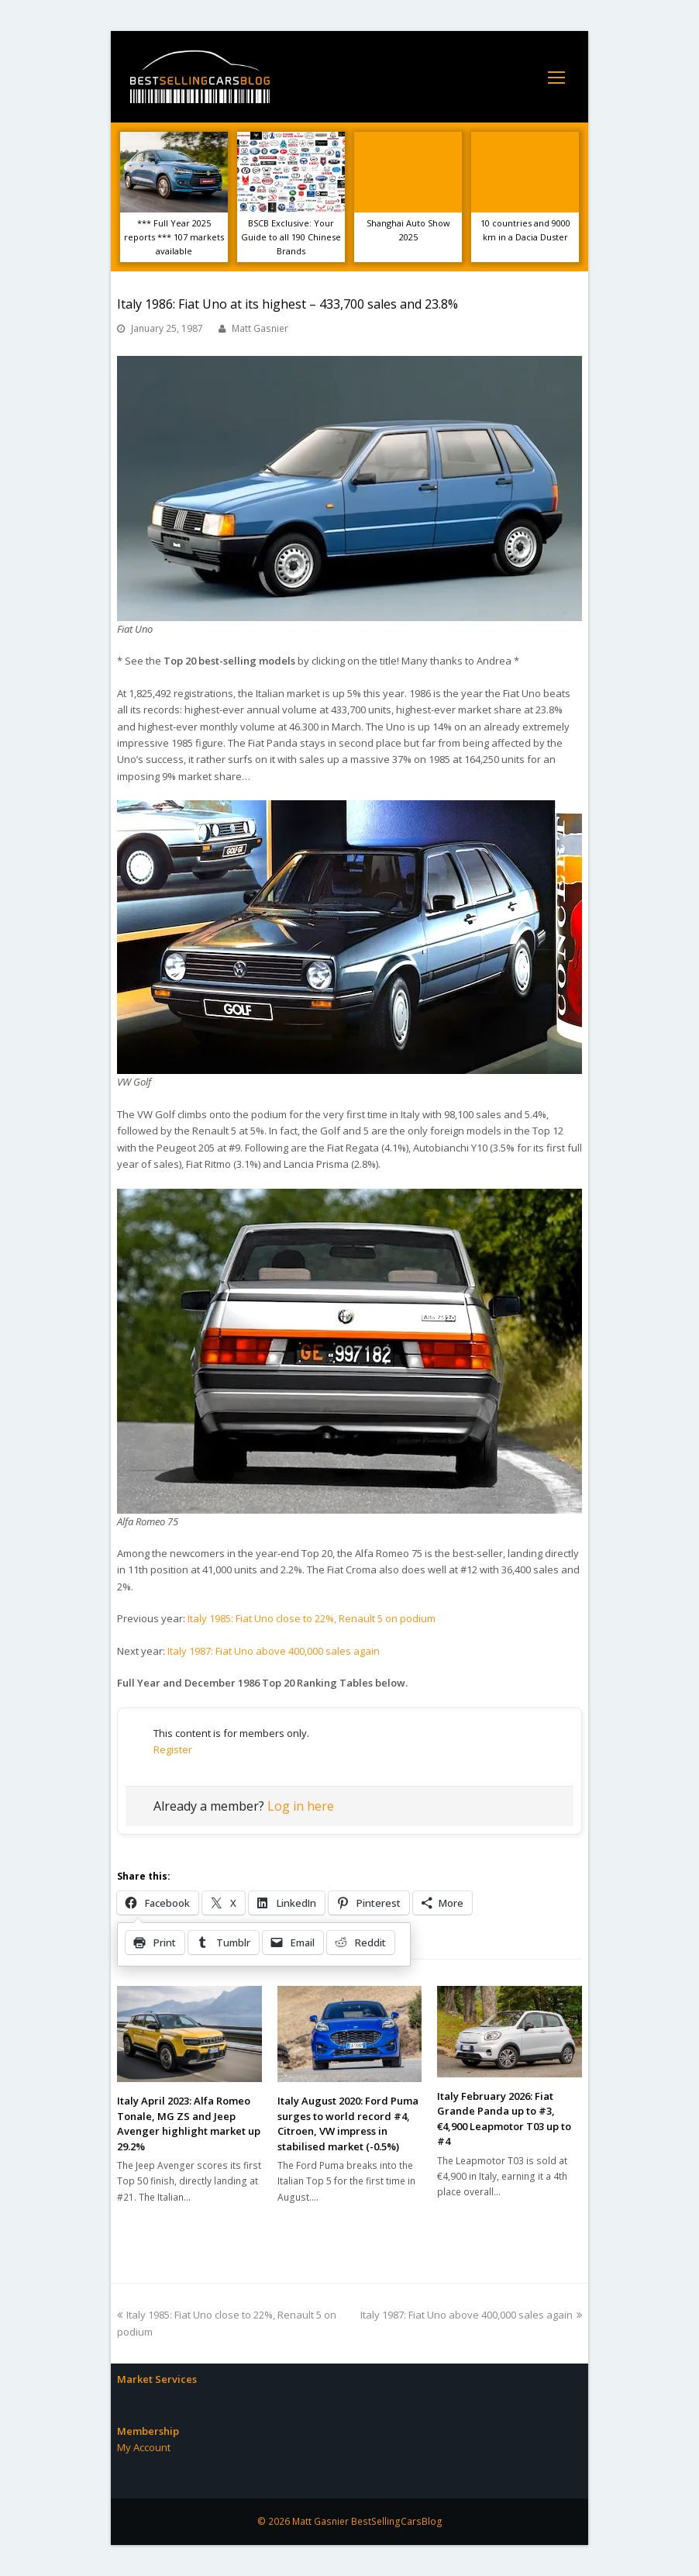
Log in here (300, 1806)
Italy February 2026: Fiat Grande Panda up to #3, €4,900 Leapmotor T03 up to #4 (504, 2119)
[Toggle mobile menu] (556, 76)
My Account (143, 2447)
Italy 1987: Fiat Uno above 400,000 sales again (273, 1651)
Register (172, 1749)
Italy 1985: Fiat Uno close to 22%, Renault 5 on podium (312, 1618)
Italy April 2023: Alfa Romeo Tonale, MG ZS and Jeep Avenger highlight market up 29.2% (188, 2123)
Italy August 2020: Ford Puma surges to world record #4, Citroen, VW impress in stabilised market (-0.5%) (347, 2123)
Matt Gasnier (260, 328)
